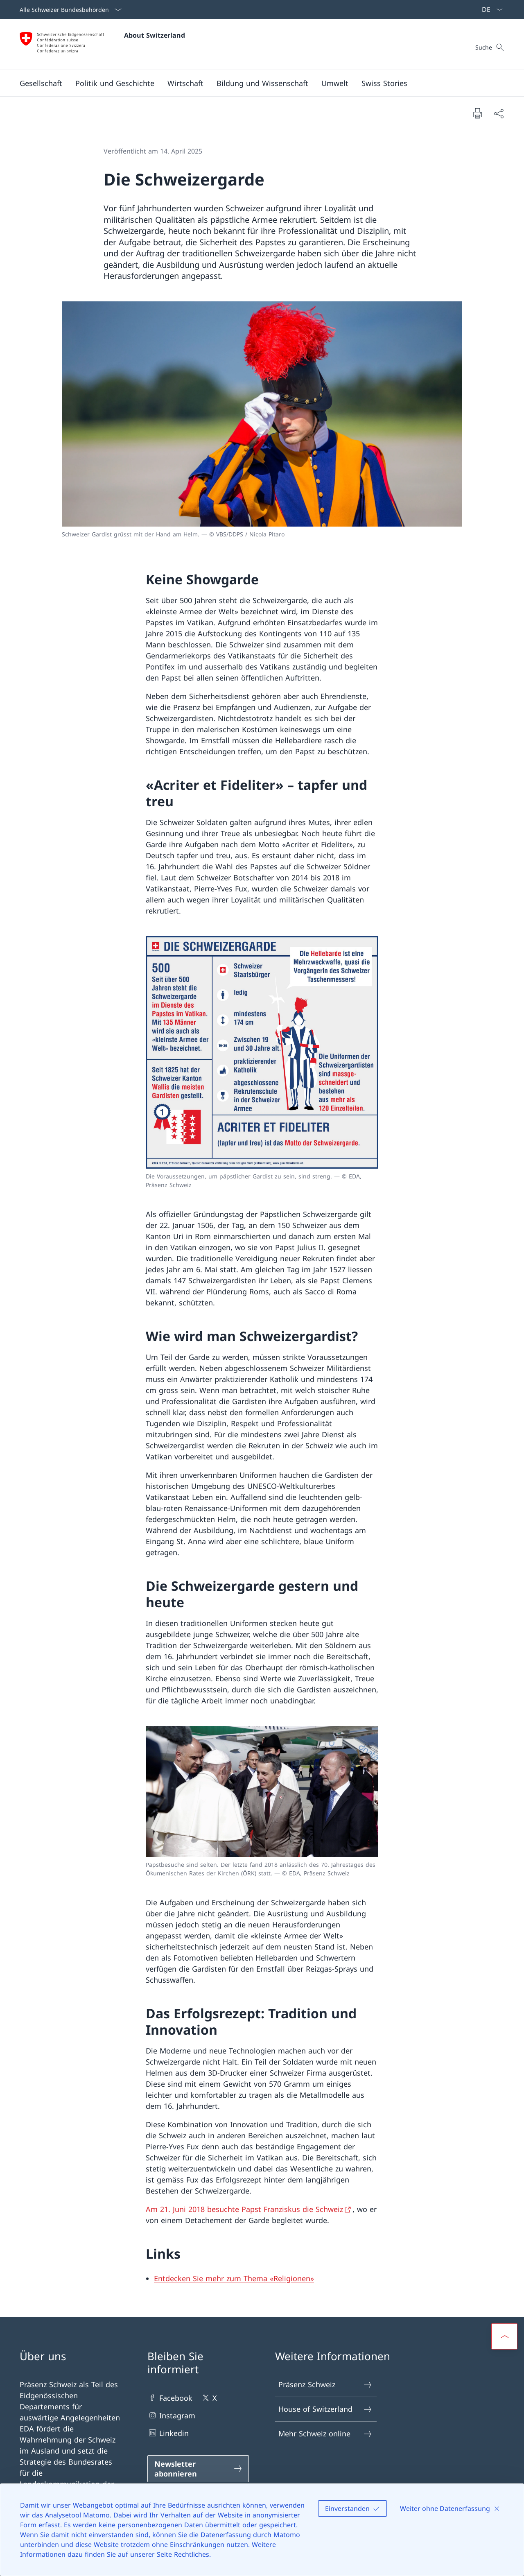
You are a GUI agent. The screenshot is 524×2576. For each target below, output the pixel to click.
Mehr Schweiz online (325, 2434)
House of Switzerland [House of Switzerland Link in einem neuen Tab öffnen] (325, 2409)
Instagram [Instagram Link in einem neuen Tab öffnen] (171, 2415)
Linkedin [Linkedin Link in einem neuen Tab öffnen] (168, 2433)
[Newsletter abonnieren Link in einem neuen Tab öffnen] (198, 2468)
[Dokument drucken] (477, 113)
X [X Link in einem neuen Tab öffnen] (209, 2398)
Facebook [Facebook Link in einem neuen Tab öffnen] (169, 2398)
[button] (41, 83)
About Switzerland (154, 35)
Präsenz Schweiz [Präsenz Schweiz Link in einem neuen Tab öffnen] (325, 2384)
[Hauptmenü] (255, 83)
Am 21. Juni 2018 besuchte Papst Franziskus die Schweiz (244, 2209)
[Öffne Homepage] (102, 44)
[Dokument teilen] (498, 113)
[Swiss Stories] (384, 83)
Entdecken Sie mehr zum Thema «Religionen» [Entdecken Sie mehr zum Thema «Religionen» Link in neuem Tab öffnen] (234, 2278)
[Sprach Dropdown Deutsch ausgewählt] (489, 9)
